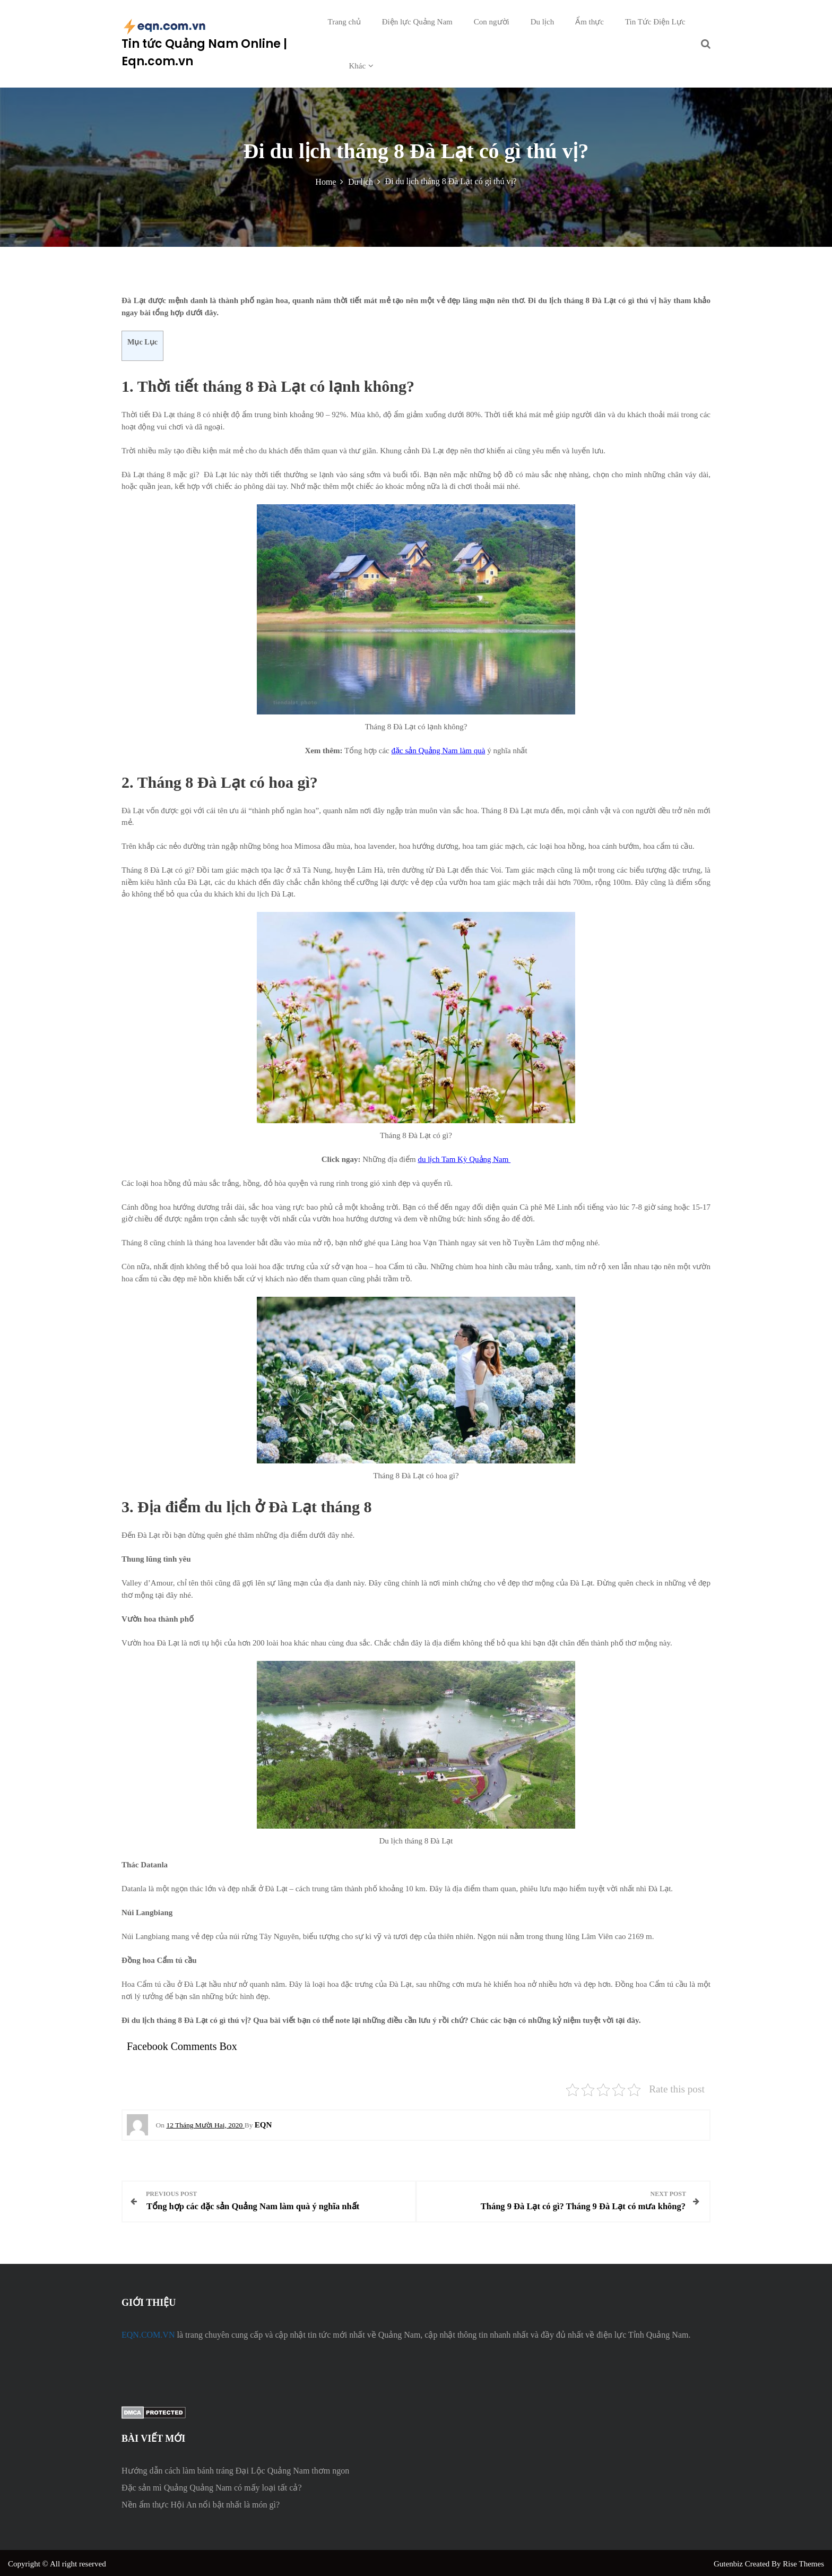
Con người (491, 22)
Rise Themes (803, 2561)
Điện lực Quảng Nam (417, 22)
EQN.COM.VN (148, 2333)
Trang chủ (344, 22)
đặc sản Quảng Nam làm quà (438, 750)
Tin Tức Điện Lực (655, 22)
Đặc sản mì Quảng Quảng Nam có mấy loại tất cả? (212, 2485)
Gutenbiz (729, 2561)
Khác (357, 66)
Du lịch (542, 22)
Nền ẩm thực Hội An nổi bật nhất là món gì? (201, 2502)
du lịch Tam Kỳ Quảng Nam (464, 1159)
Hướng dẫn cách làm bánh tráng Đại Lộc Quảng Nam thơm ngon (235, 2468)
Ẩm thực (589, 22)
